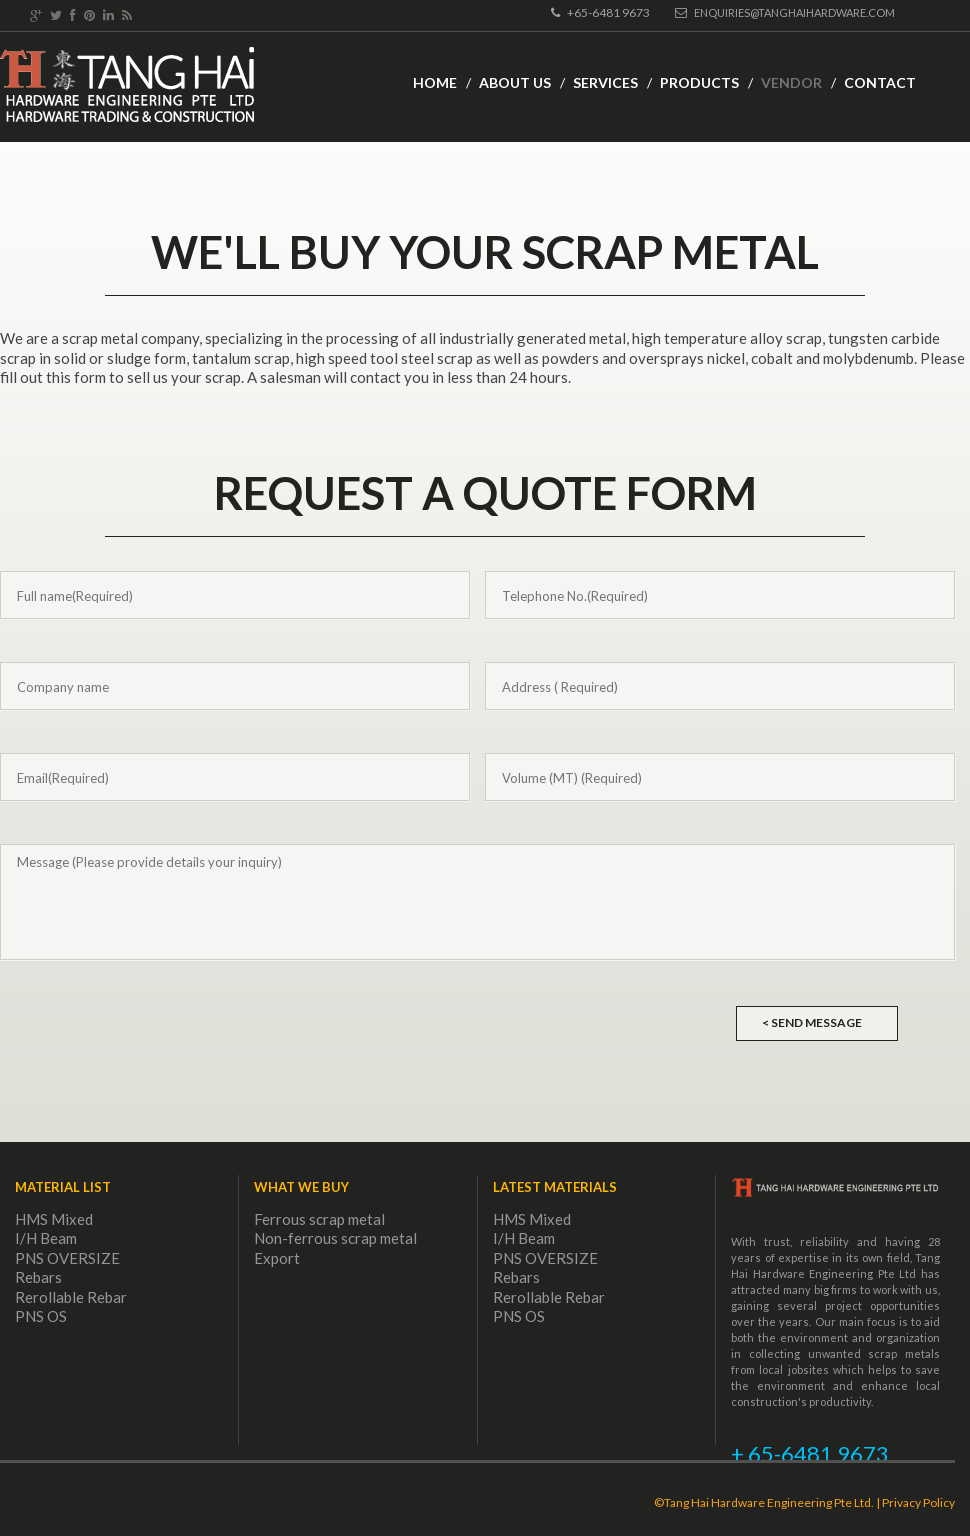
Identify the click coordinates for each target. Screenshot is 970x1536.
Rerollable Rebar (71, 1297)
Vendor (791, 82)
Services (605, 82)
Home (435, 82)
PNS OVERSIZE (67, 1258)
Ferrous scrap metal (319, 1219)
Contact (880, 82)
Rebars (38, 1277)
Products (699, 82)
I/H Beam (46, 1238)
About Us (515, 82)
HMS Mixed (54, 1219)
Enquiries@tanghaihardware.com (785, 12)
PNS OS (41, 1316)
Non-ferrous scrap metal (335, 1238)
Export (277, 1258)
